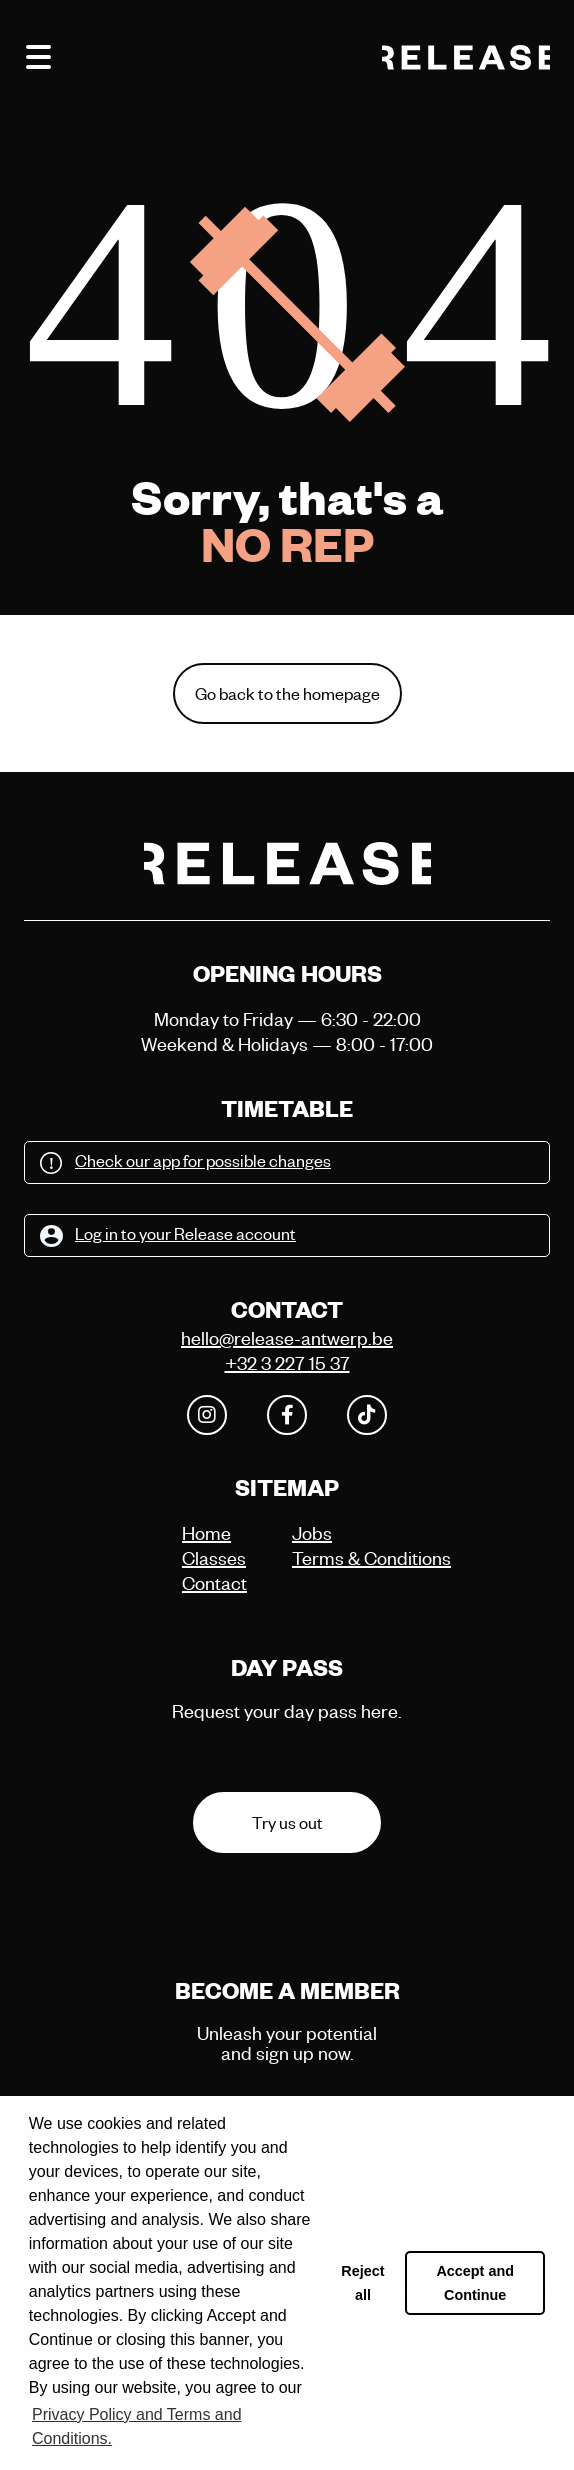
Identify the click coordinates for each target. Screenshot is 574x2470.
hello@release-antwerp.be (287, 1337)
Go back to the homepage (287, 693)
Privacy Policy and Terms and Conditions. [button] (137, 2426)
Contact (214, 1582)
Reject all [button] (362, 2283)
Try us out (287, 1822)
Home (206, 1532)
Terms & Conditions (342, 1557)
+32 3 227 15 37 (287, 1362)
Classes (214, 1557)
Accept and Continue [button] (475, 2283)
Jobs (312, 1532)
